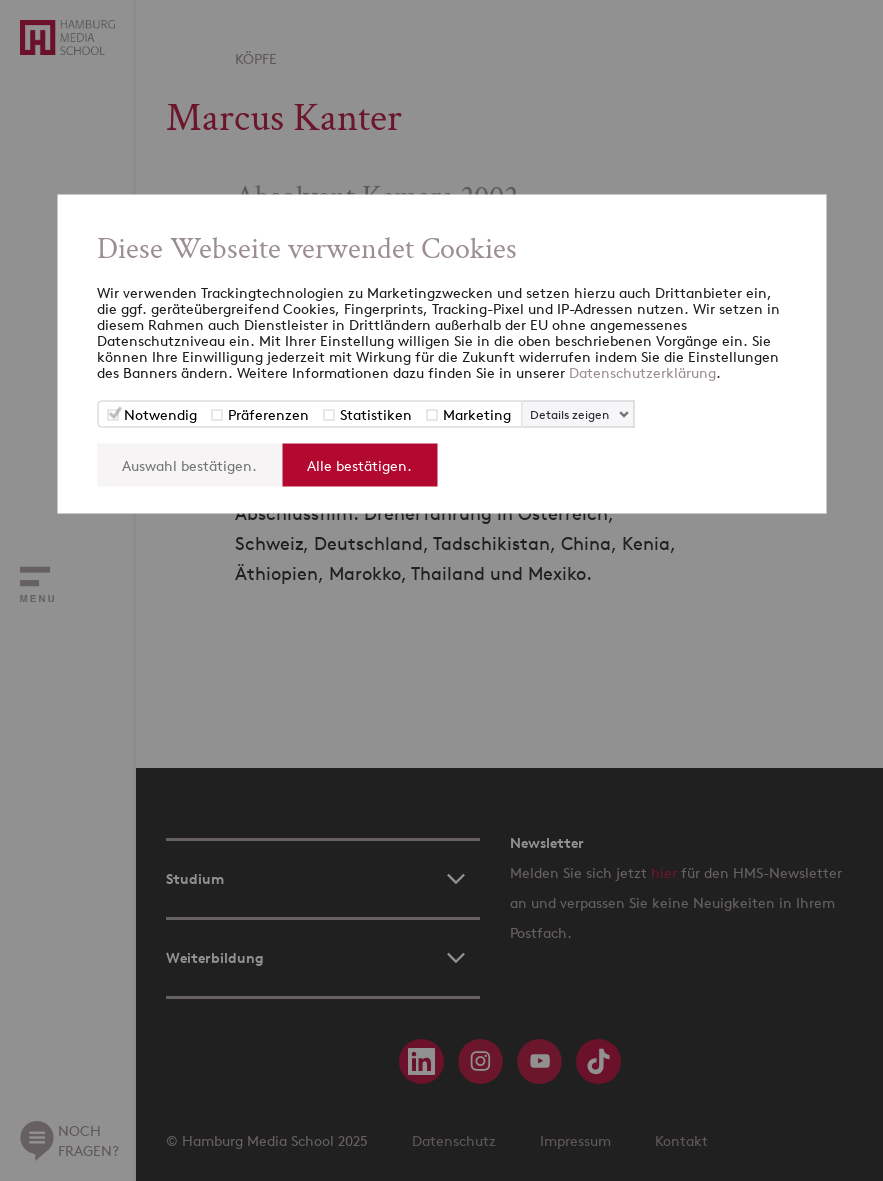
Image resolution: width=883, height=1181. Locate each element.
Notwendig (160, 414)
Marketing (477, 414)
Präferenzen (268, 414)
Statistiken (376, 414)
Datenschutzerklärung (642, 372)
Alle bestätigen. (359, 465)
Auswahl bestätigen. (189, 465)
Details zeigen (569, 414)
